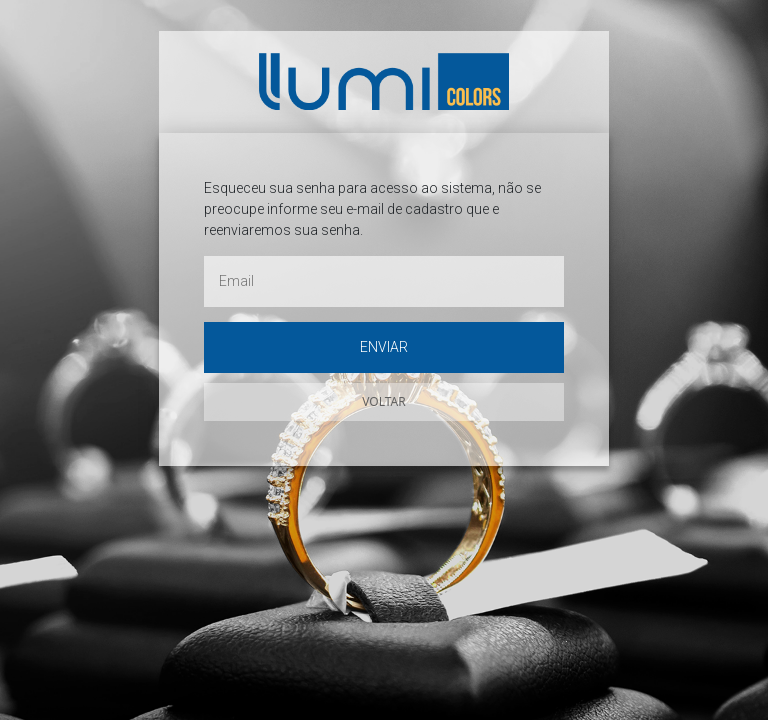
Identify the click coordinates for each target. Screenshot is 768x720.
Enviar (384, 347)
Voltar (383, 401)
